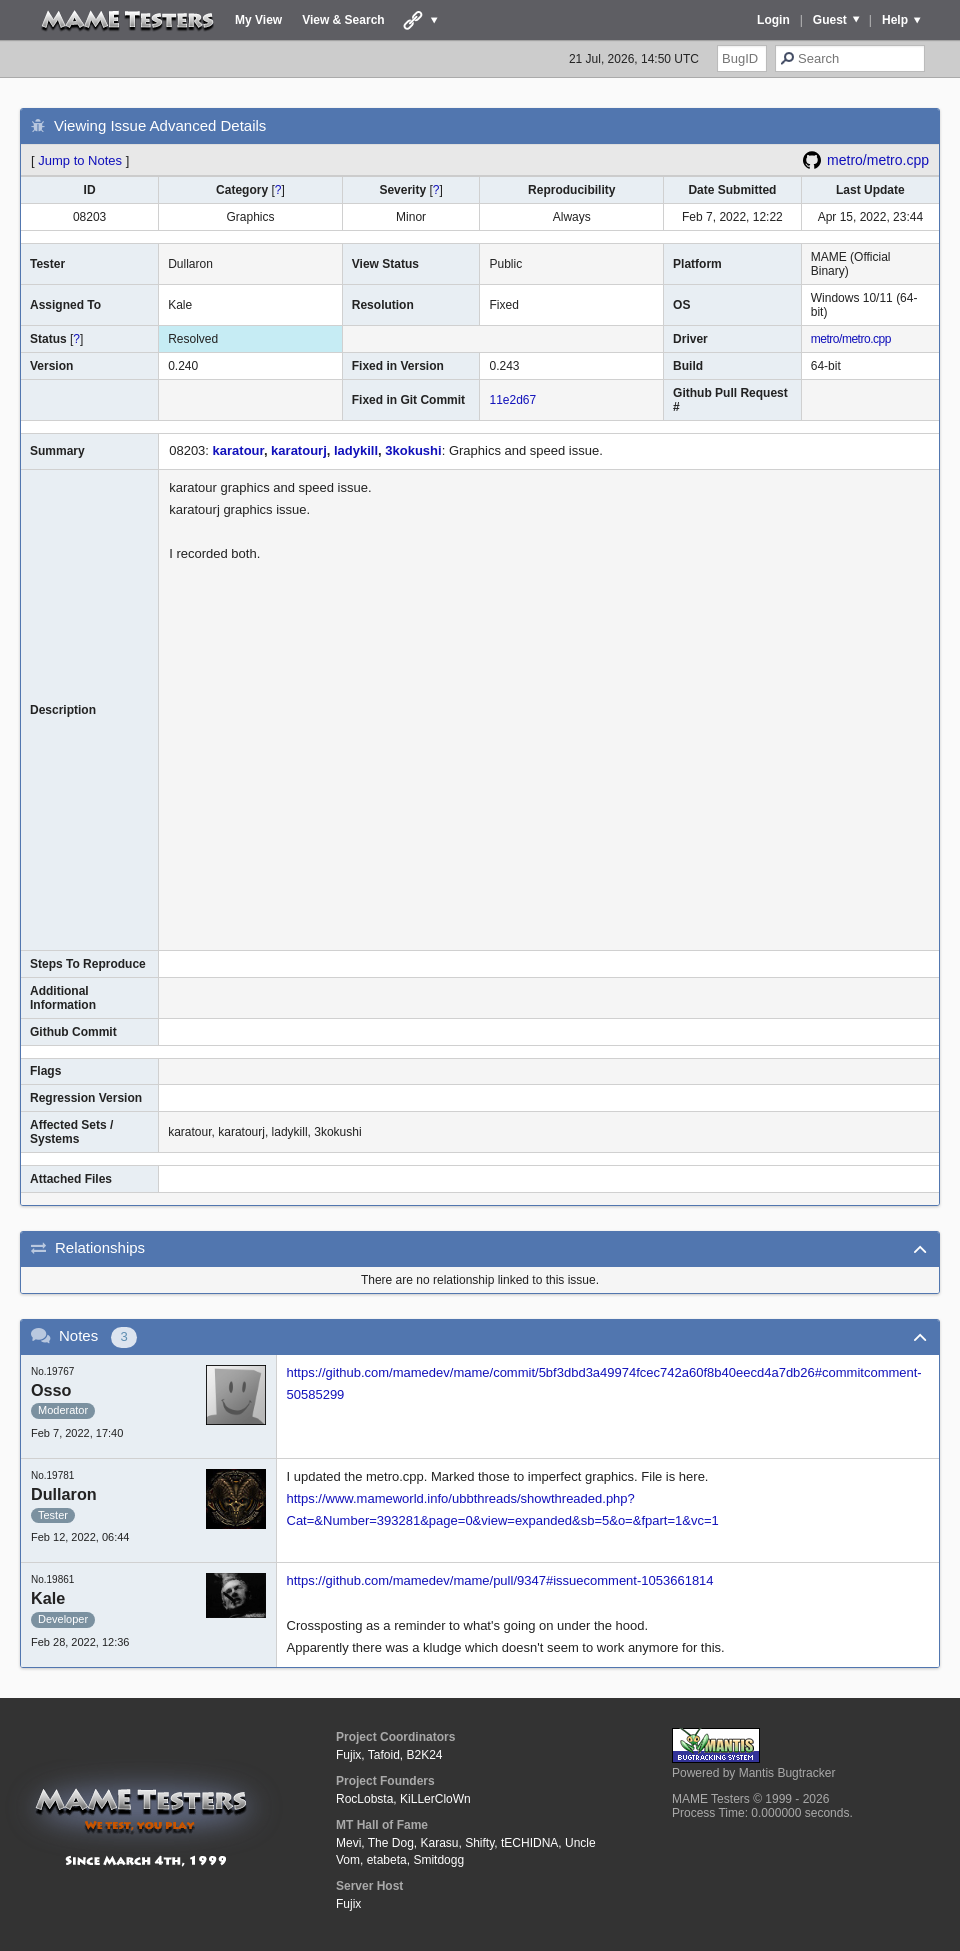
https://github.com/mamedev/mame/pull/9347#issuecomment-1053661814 (500, 1580)
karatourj (299, 450)
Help (895, 20)
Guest (830, 20)
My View (258, 20)
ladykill (356, 450)
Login (773, 20)
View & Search (343, 20)
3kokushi (413, 450)
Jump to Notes (80, 160)
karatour (238, 450)
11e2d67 (512, 400)
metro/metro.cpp (878, 160)
